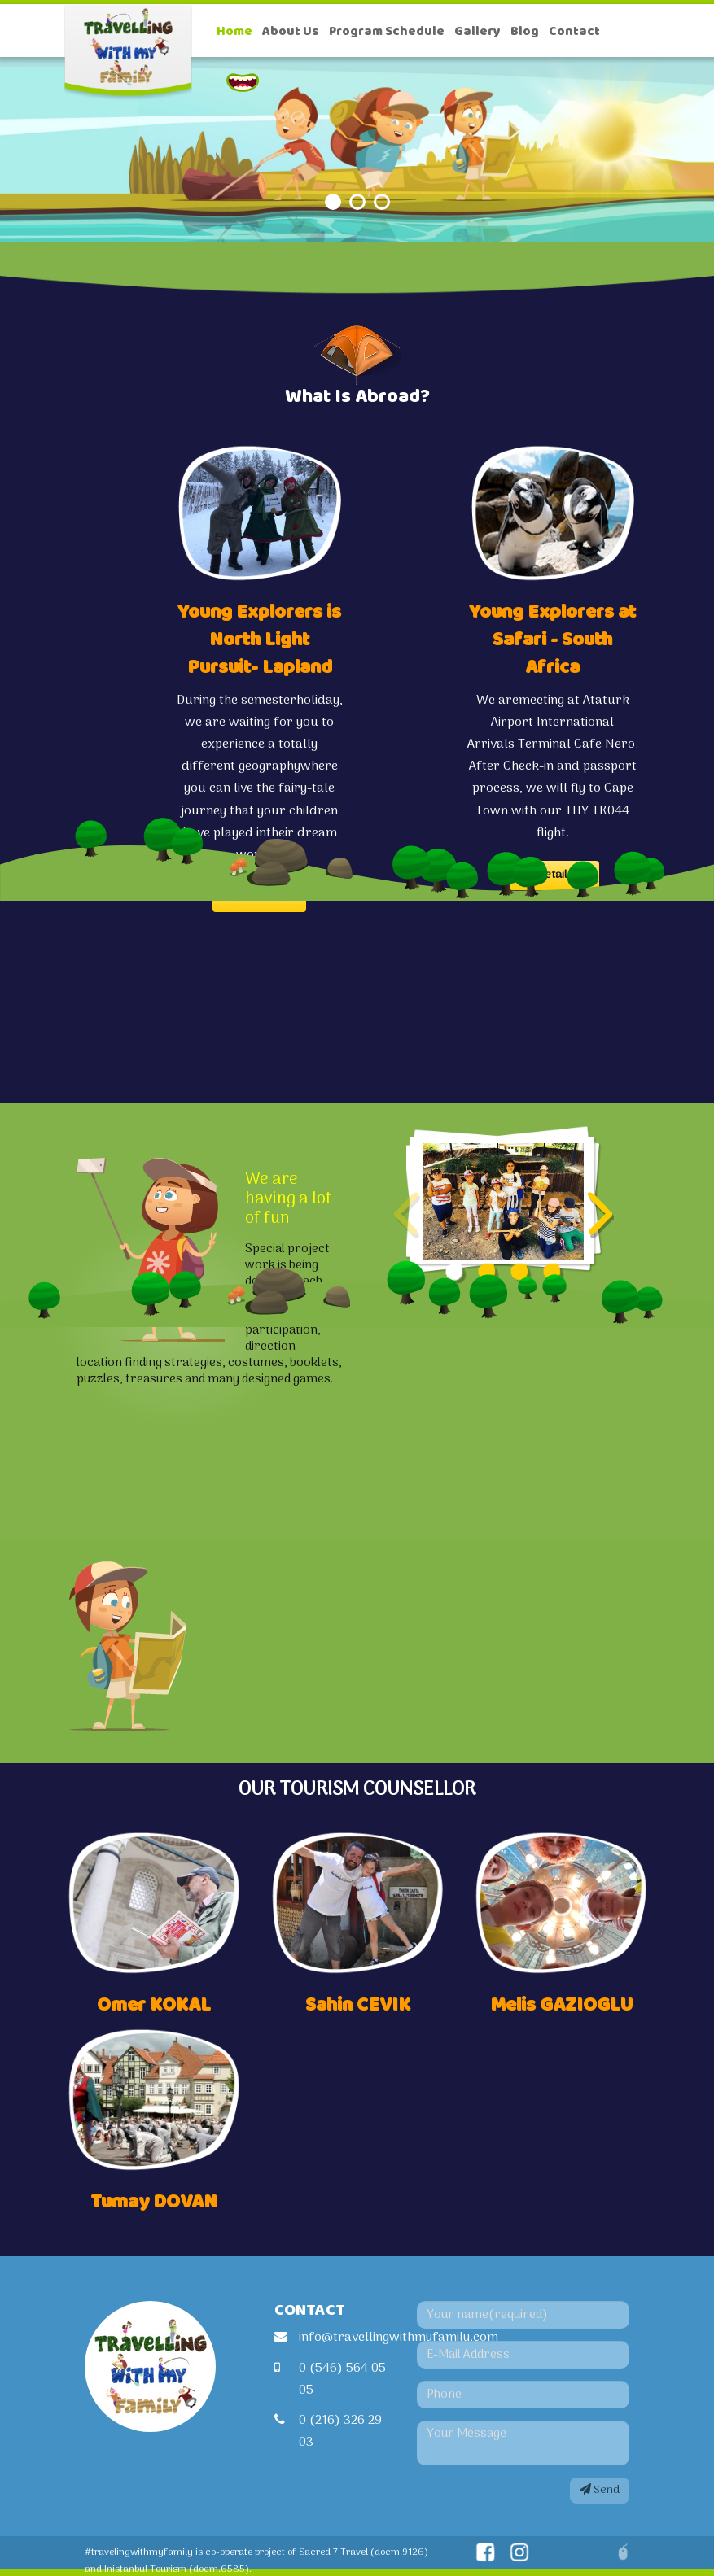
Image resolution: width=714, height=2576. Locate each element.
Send (600, 2490)
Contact (574, 31)
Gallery (477, 31)
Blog (524, 31)
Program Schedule (387, 31)
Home (234, 31)
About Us (290, 31)
